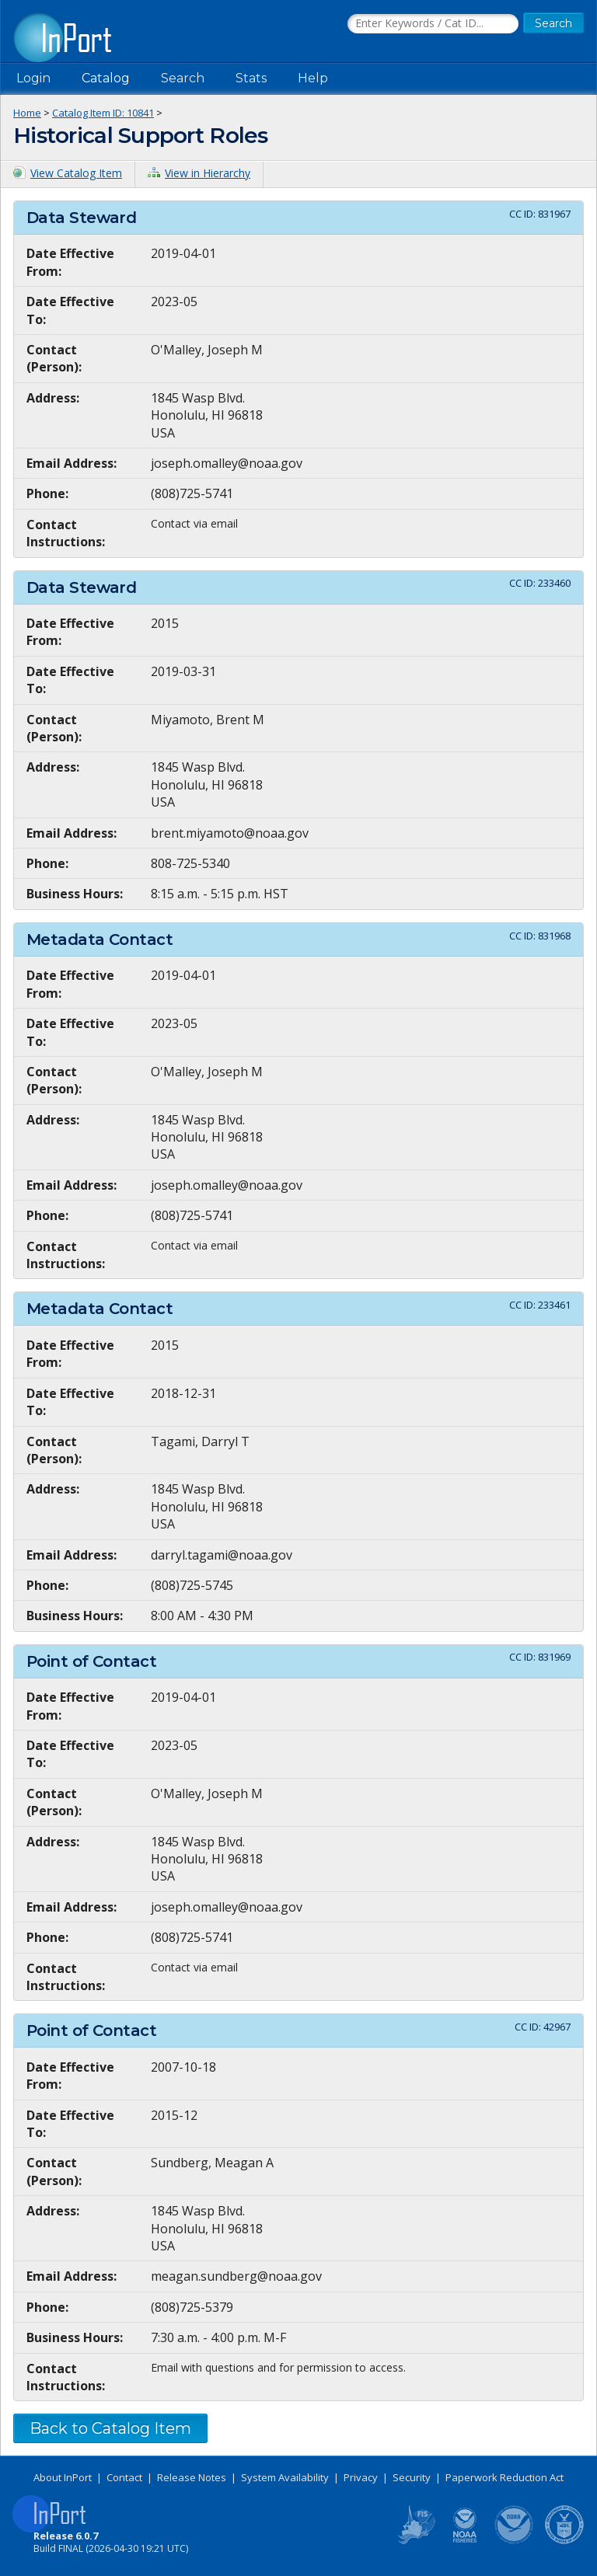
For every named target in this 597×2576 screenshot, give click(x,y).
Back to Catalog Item (110, 2428)
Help (313, 78)
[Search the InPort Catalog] (432, 24)
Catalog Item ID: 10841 (103, 113)
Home (27, 113)
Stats (251, 78)
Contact (124, 2477)
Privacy (361, 2477)
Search (182, 78)
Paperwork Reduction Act (504, 2477)
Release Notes (191, 2477)
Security (412, 2477)
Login (33, 78)
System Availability (285, 2477)
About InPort (62, 2477)
